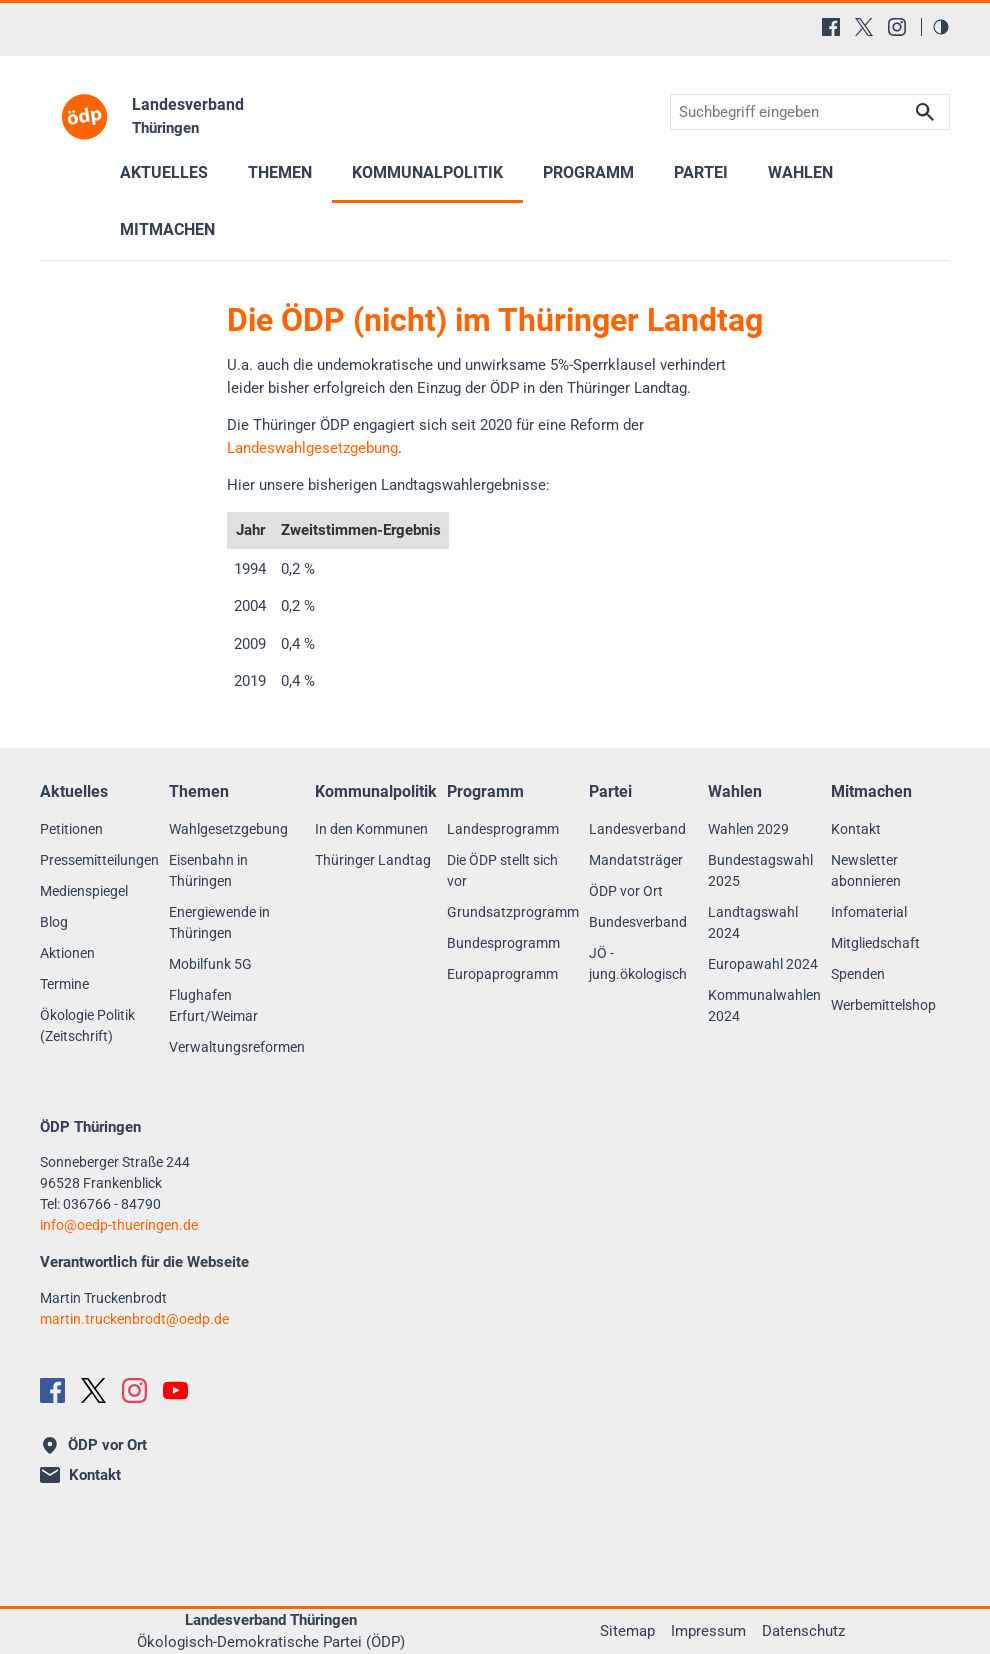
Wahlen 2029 (748, 829)
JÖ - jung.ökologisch (638, 963)
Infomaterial (869, 912)
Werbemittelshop (883, 1005)
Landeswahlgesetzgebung (312, 448)
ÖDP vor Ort (626, 891)
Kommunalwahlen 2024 (764, 1005)
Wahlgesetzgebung (228, 829)
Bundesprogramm (503, 943)
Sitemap (627, 1631)
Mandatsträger (636, 860)
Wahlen (800, 172)
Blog (54, 922)
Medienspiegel (84, 891)
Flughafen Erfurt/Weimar (213, 1005)
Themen (280, 172)
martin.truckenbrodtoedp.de (134, 1319)
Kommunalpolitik (427, 172)
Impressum (708, 1631)
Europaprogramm (502, 974)
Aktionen (67, 953)
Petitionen (71, 829)
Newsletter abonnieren (866, 870)
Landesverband (637, 829)
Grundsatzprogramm (513, 912)
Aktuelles (164, 172)
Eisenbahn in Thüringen (208, 870)
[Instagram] (897, 27)
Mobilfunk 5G (210, 964)
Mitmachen (167, 229)
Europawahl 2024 (763, 964)
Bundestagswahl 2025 (760, 870)
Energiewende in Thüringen (219, 922)
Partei (701, 172)
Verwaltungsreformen (237, 1047)
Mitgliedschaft (875, 943)
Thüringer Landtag (373, 860)
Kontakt (856, 829)
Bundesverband (638, 922)
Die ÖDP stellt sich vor (502, 870)
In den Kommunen (371, 829)
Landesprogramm (503, 829)
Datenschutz (803, 1631)
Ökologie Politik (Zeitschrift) (87, 1025)
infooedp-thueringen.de (119, 1225)
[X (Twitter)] (864, 27)
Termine (64, 984)
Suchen (925, 112)
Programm (588, 172)
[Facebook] (831, 27)
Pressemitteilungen (99, 860)
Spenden (858, 974)
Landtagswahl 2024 (753, 922)
